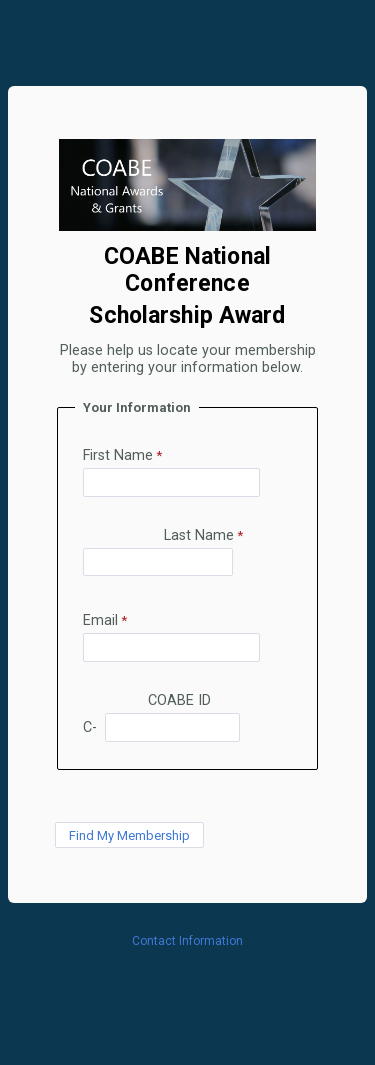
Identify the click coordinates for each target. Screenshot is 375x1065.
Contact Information (187, 941)
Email (100, 620)
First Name (118, 455)
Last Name (199, 535)
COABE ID (185, 700)
